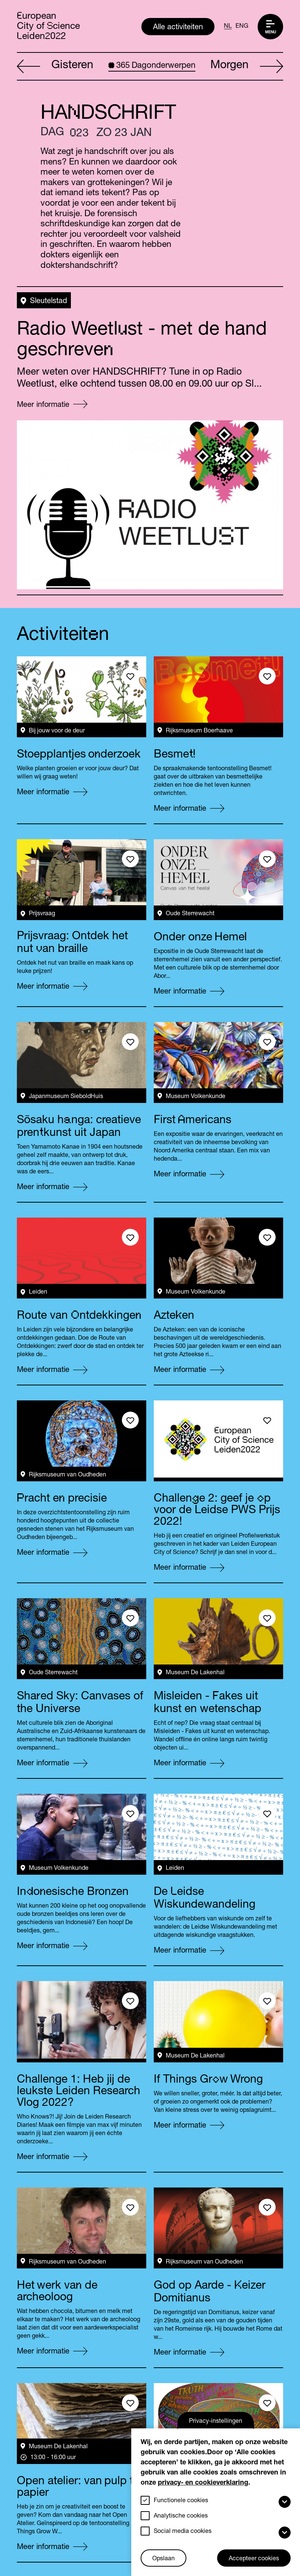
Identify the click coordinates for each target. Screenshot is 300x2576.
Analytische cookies (181, 2516)
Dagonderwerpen (151, 66)
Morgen (246, 66)
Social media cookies (183, 2532)
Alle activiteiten (178, 27)
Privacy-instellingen (215, 2422)
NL (228, 27)
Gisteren (55, 66)
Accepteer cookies (254, 2559)
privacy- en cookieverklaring (203, 2483)
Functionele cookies (181, 2501)
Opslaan (163, 2559)
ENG (242, 27)
